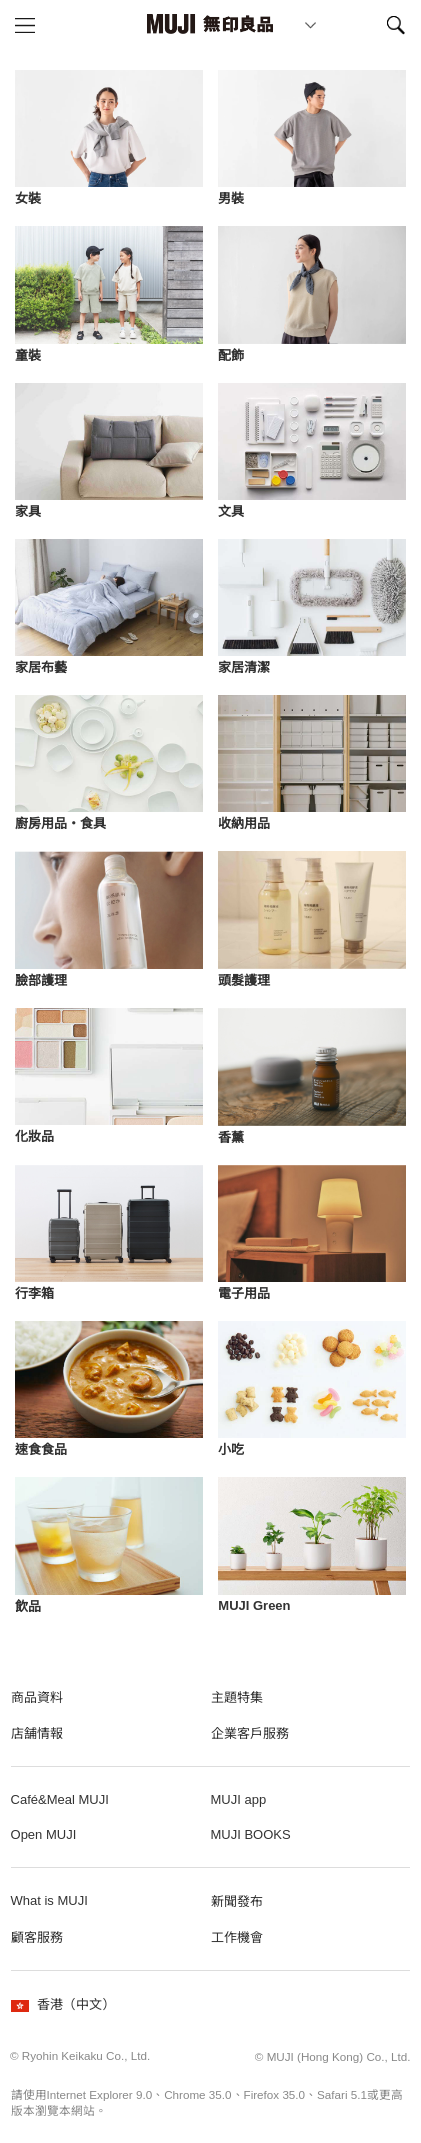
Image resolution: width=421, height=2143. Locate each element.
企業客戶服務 (250, 1733)
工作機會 (237, 1937)
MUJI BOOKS (251, 1834)
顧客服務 (37, 1937)
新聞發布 (237, 1901)
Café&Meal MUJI (60, 1799)
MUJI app (239, 1799)
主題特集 (237, 1697)
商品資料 (37, 1697)
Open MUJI (44, 1834)
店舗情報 (37, 1733)
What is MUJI (49, 1900)
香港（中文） (63, 2004)
